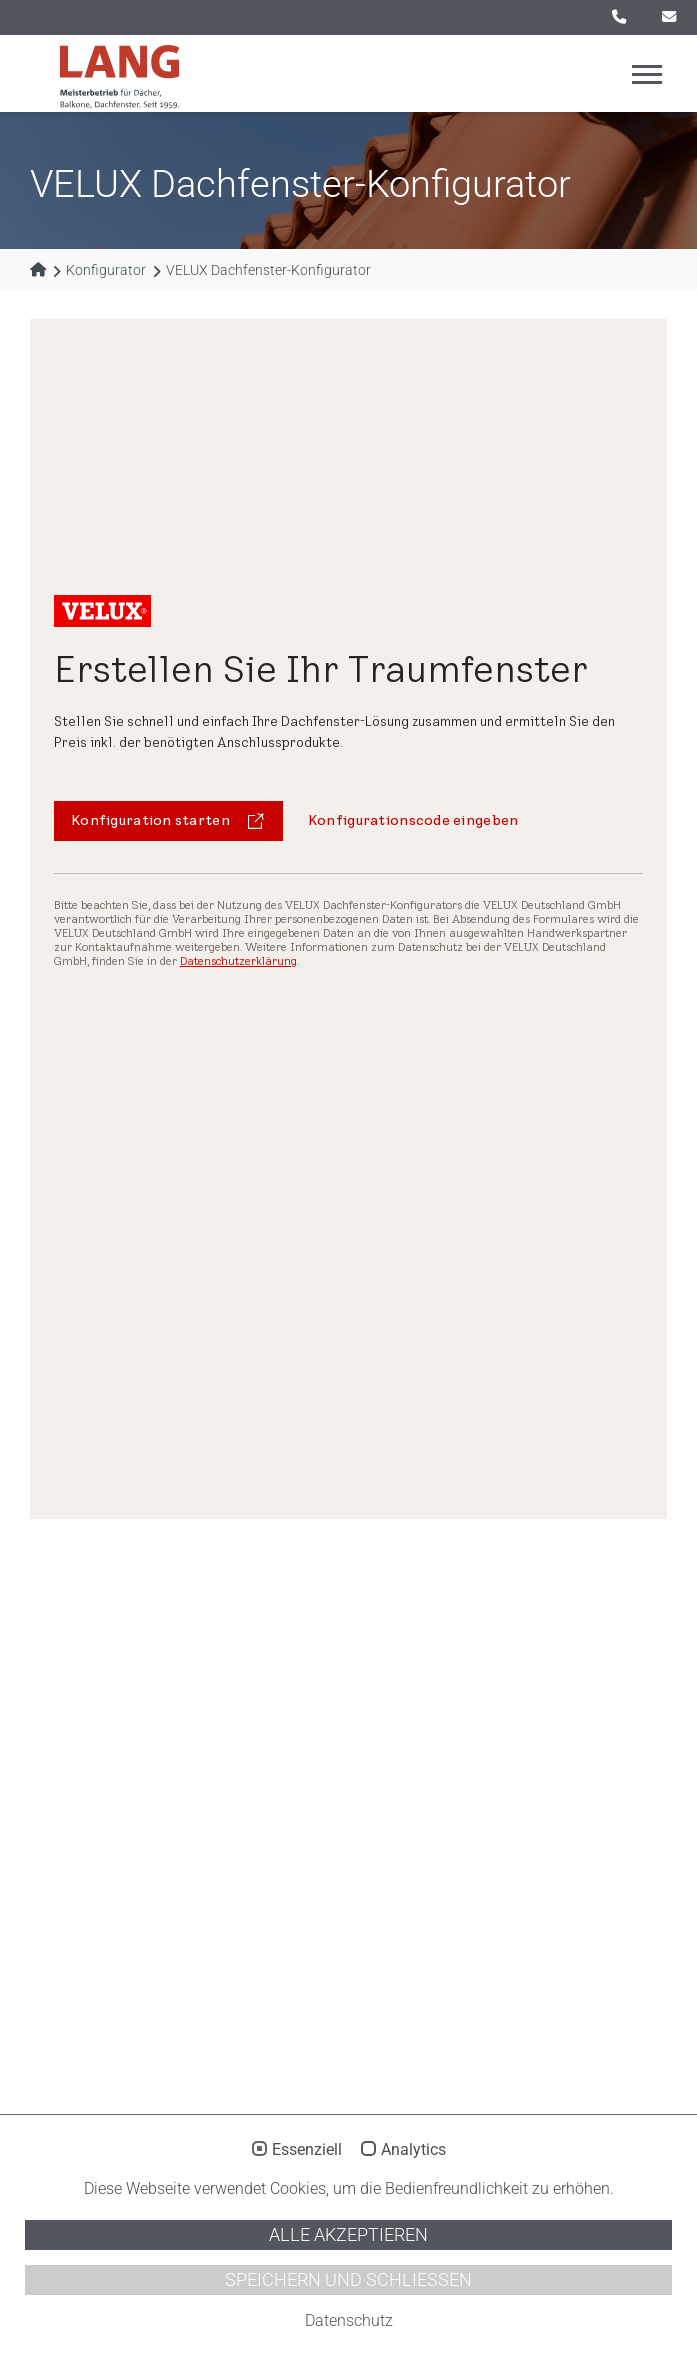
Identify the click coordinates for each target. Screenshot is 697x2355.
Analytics (413, 2150)
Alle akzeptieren (348, 2235)
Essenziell (307, 2150)
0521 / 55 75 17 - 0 (619, 17)
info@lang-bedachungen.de (669, 17)
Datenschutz (349, 2320)
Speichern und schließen (348, 2280)
